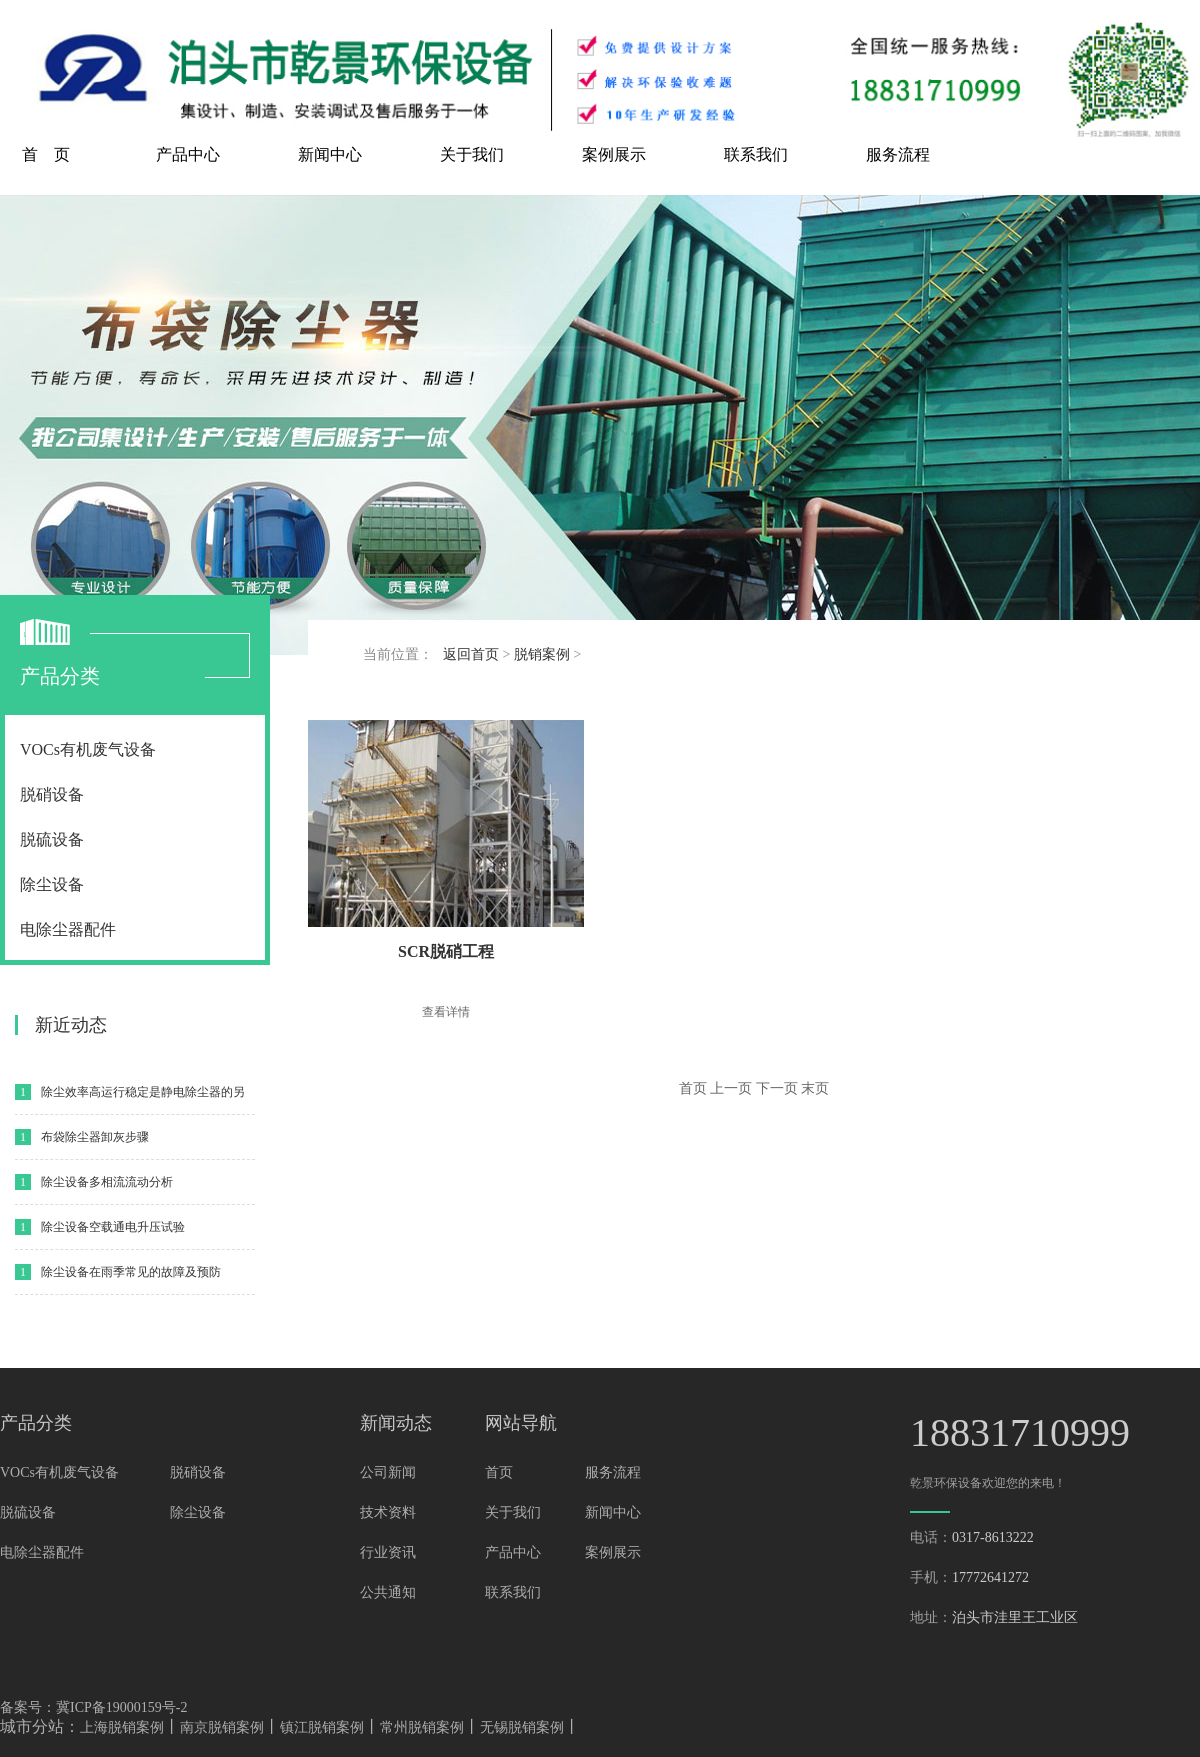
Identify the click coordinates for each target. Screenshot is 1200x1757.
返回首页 (471, 654)
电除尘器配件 (68, 929)
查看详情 (446, 1012)
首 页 (46, 154)
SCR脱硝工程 (446, 951)
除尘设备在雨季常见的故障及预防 (131, 1272)
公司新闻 (388, 1472)
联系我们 (756, 154)
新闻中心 (330, 154)
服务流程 (898, 154)
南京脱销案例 (222, 1727)
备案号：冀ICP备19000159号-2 (93, 1707)
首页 (499, 1472)
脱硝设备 (52, 794)
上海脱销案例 (122, 1727)
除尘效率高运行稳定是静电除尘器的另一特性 (143, 1099)
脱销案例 (542, 654)
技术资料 (388, 1512)
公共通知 (388, 1592)
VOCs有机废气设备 (88, 749)
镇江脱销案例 (322, 1727)
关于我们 (472, 154)
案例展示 (614, 154)
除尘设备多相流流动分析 (107, 1182)
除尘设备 (52, 884)
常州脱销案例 (422, 1727)
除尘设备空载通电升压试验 (113, 1227)
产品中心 (188, 154)
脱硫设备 (52, 839)
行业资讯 (388, 1552)
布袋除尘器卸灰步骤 (95, 1137)
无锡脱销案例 (522, 1727)
